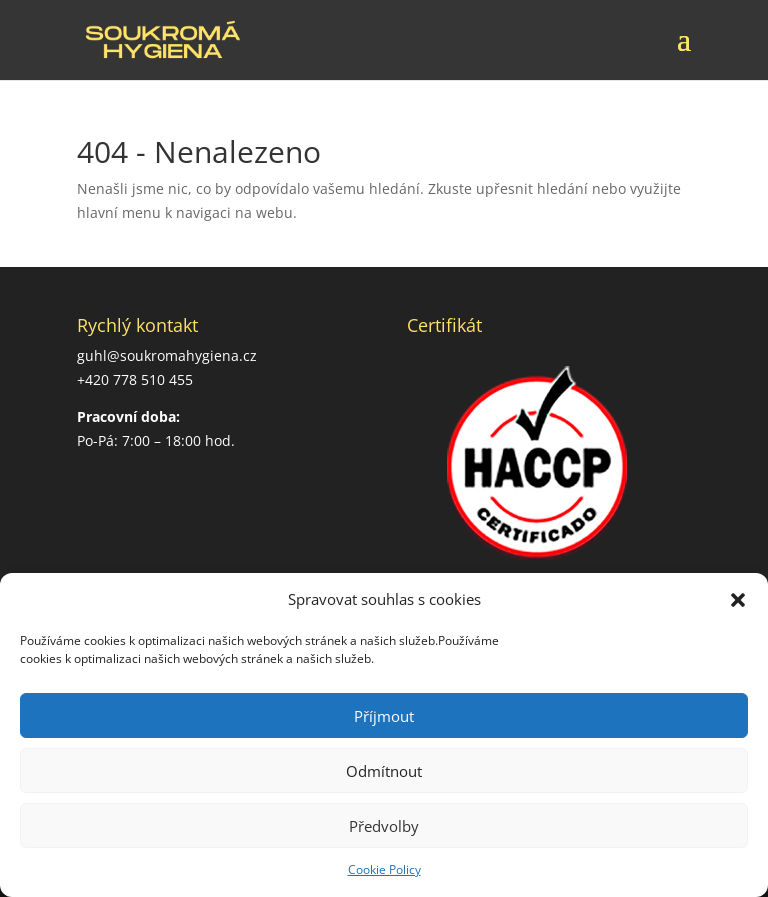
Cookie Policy (384, 869)
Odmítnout (384, 771)
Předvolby (384, 826)
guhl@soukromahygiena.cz (167, 355)
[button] (738, 600)
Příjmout (384, 716)
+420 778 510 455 (135, 379)
